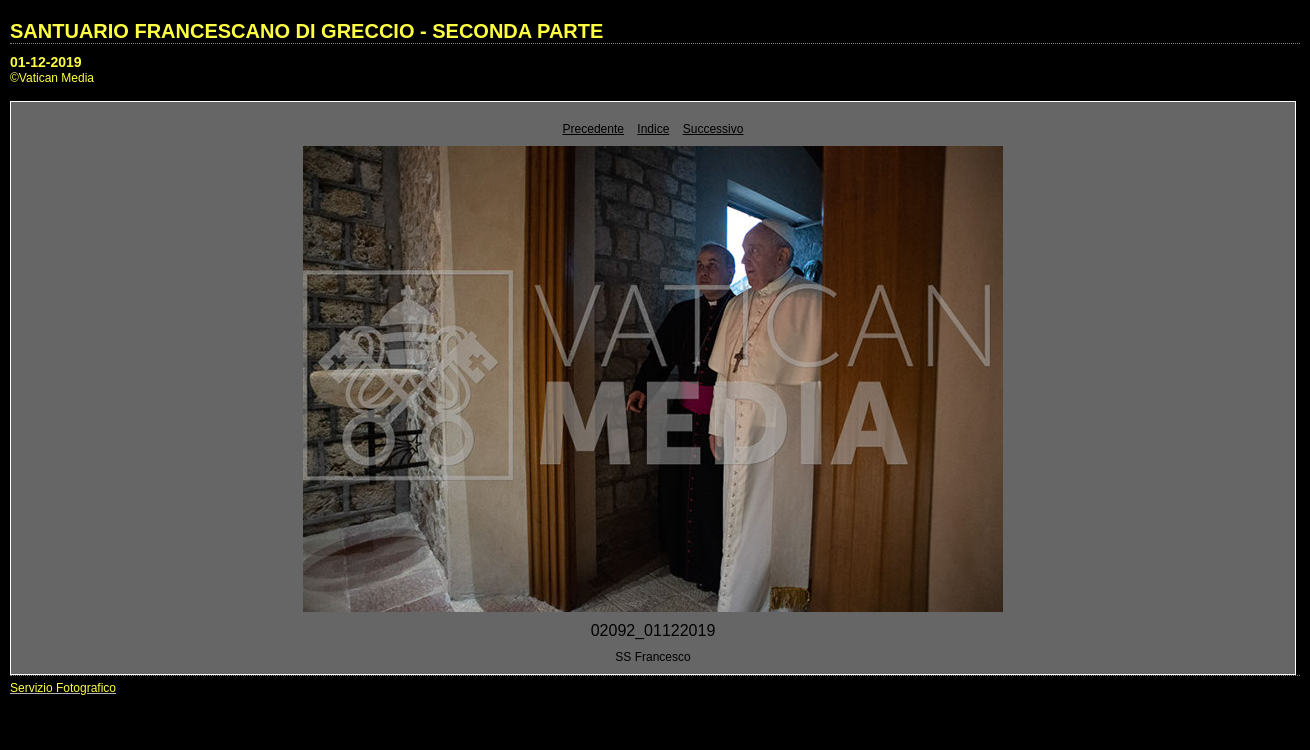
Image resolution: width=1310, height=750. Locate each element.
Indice (653, 129)
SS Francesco (652, 657)
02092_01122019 (653, 630)
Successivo (713, 129)
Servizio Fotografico (63, 688)
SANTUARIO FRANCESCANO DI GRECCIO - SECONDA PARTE (306, 31)
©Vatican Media (52, 78)
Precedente (593, 129)
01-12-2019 (46, 62)
